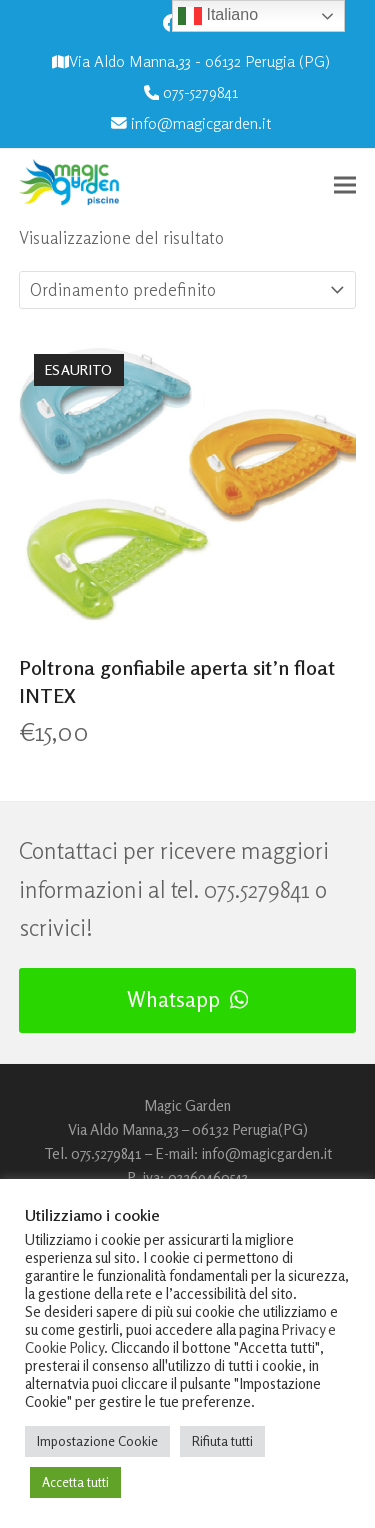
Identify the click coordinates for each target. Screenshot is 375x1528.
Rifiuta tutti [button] (222, 1441)
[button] (345, 184)
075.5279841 (257, 889)
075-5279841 (200, 92)
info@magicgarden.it (201, 123)
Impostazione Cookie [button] (97, 1441)
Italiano (218, 16)
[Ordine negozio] (146, 290)
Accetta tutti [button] (75, 1482)
